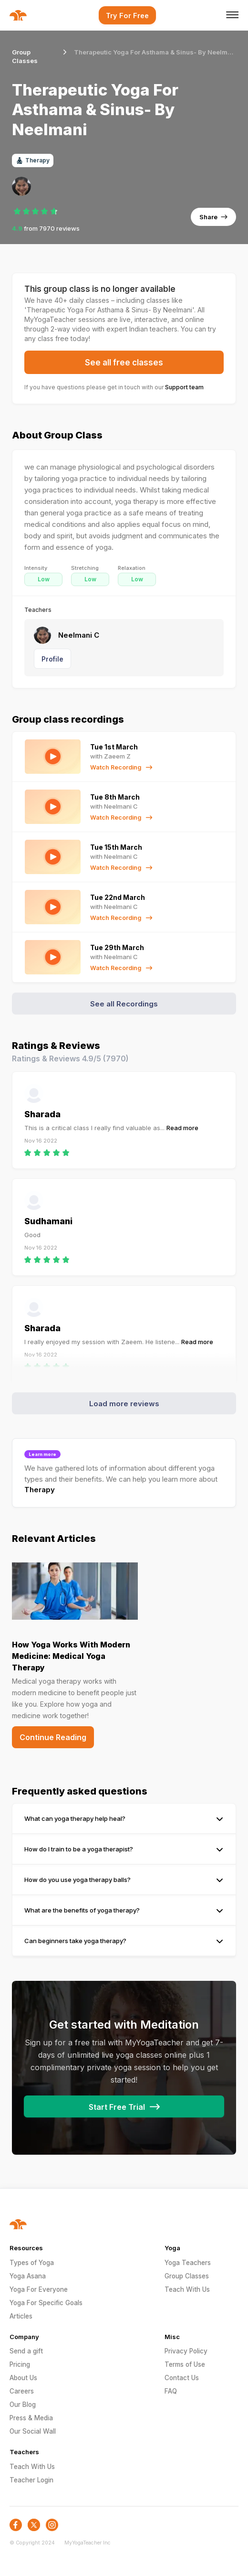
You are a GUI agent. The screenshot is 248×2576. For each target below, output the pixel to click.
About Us (23, 2378)
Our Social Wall (33, 2431)
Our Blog (23, 2404)
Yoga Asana (28, 2276)
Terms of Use (185, 2364)
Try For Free (127, 15)
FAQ (171, 2391)
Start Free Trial (124, 2106)
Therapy (39, 1489)
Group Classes (187, 2276)
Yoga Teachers (188, 2262)
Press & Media (31, 2418)
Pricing (20, 2364)
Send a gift (26, 2351)
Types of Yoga (32, 2262)
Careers (22, 2391)
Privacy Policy (186, 2351)
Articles (21, 2316)
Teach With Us (187, 2289)
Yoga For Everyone (39, 2289)
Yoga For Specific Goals (46, 2303)
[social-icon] (16, 2525)
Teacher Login (31, 2480)
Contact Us (182, 2378)
